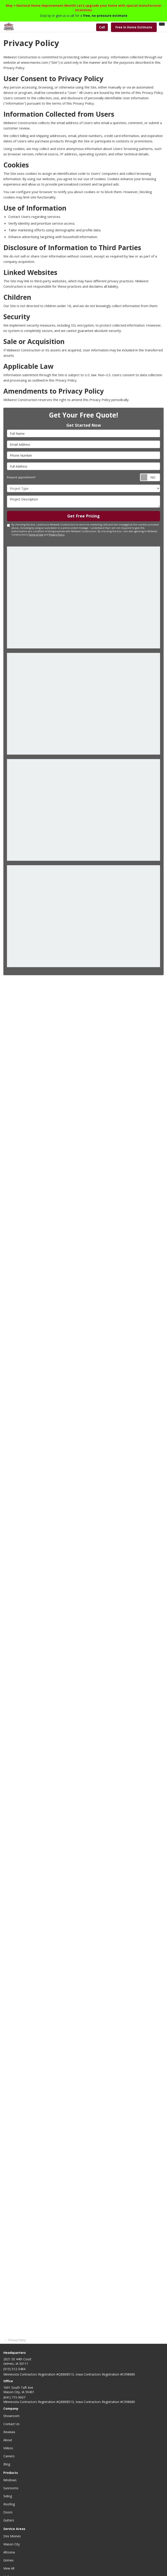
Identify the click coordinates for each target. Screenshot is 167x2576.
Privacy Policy (56, 534)
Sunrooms (10, 2488)
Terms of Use (35, 534)
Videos (8, 2448)
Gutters (8, 2520)
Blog (6, 2464)
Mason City (11, 2544)
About (7, 2440)
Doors (8, 2512)
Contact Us (11, 2424)
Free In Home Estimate (133, 27)
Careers (9, 2456)
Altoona (9, 2552)
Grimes (8, 2560)
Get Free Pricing (83, 516)
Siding (7, 2496)
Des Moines (12, 2536)
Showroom (11, 2416)
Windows (10, 2480)
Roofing (9, 2504)
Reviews (9, 2432)
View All (8, 2568)
